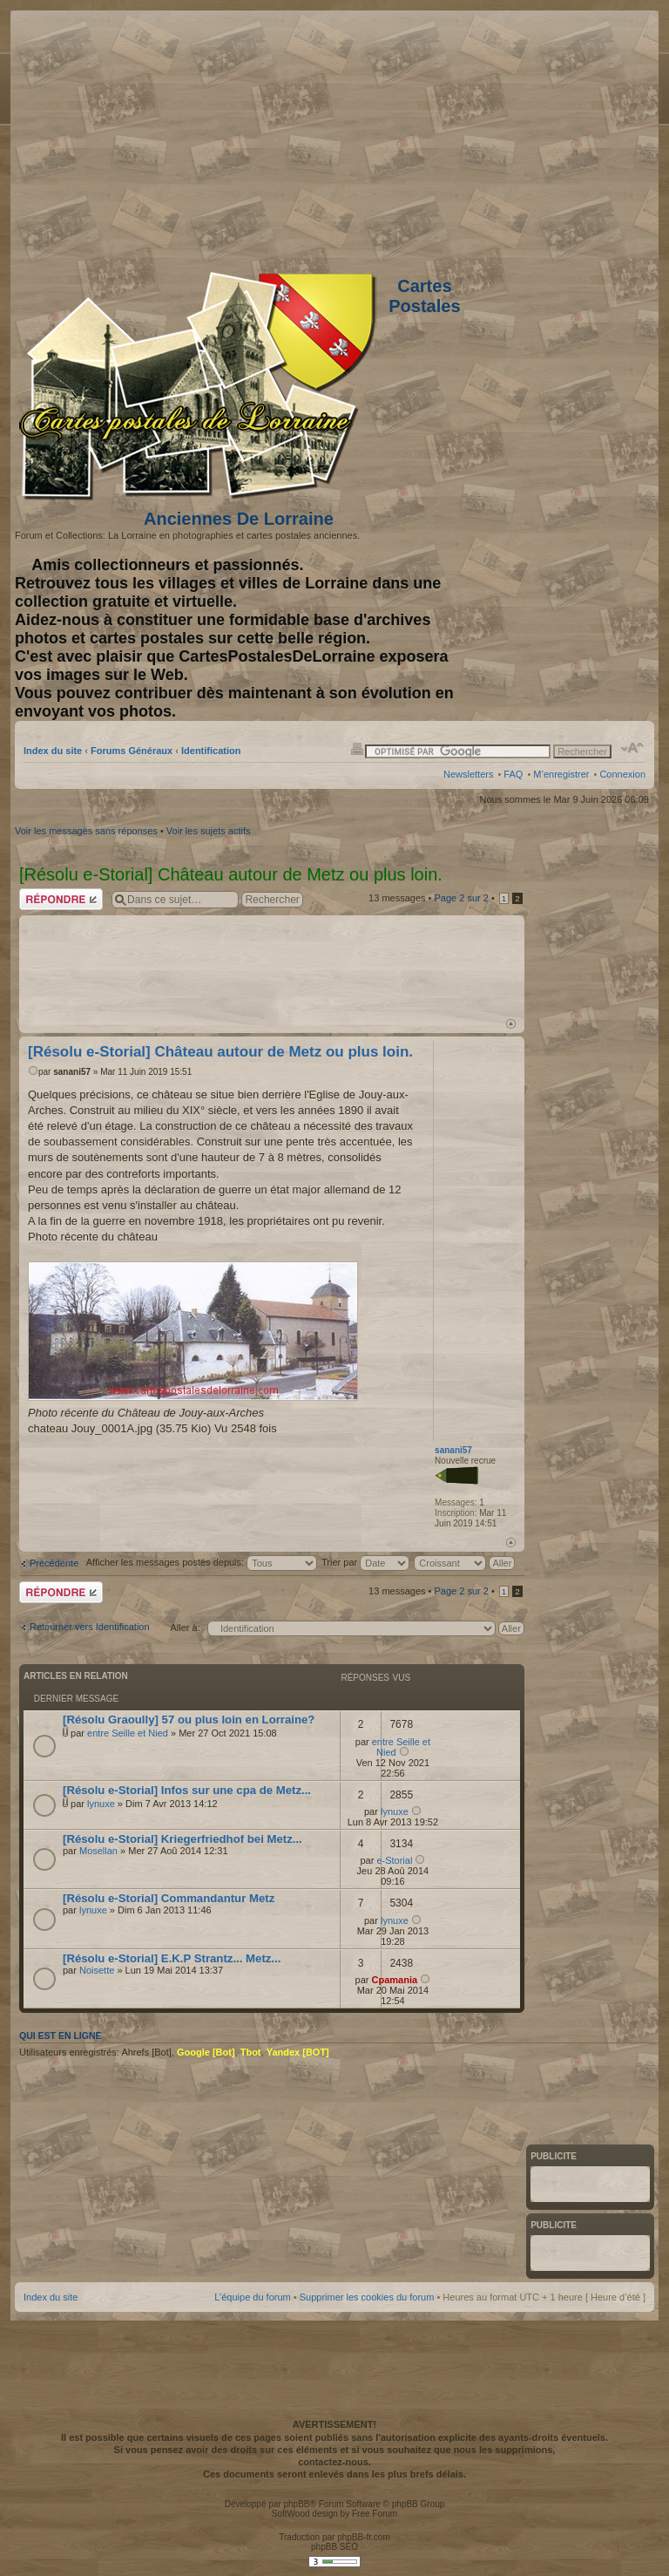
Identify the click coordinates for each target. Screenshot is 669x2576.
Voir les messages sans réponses (86, 831)
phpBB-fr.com (363, 2537)
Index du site (53, 750)
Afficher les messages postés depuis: (201, 1562)
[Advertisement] (508, 137)
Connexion (622, 774)
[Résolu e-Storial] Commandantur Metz (168, 1898)
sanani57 (72, 1072)
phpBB (296, 2504)
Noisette (96, 1970)
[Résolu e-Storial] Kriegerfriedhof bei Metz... (182, 1838)
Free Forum (374, 2513)
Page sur (461, 898)
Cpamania (395, 1979)
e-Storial (394, 1860)
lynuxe (101, 1803)
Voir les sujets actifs (208, 831)
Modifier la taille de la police (632, 748)
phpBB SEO (334, 2547)
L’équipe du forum (252, 2297)
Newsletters (468, 774)
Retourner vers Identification (90, 1626)
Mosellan (98, 1850)
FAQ (513, 774)
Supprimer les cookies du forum (367, 2297)
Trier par (365, 1562)
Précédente (54, 1563)
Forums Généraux (131, 750)
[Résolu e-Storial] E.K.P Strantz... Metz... (171, 1958)
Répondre (61, 899)
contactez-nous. (334, 2462)
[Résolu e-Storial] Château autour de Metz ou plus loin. (220, 1051)
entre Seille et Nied (127, 1733)
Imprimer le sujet (357, 748)
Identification (210, 750)
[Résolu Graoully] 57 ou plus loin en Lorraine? (188, 1719)
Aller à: (184, 1627)
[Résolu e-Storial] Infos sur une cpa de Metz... (187, 1790)
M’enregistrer (561, 774)
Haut (511, 1024)
